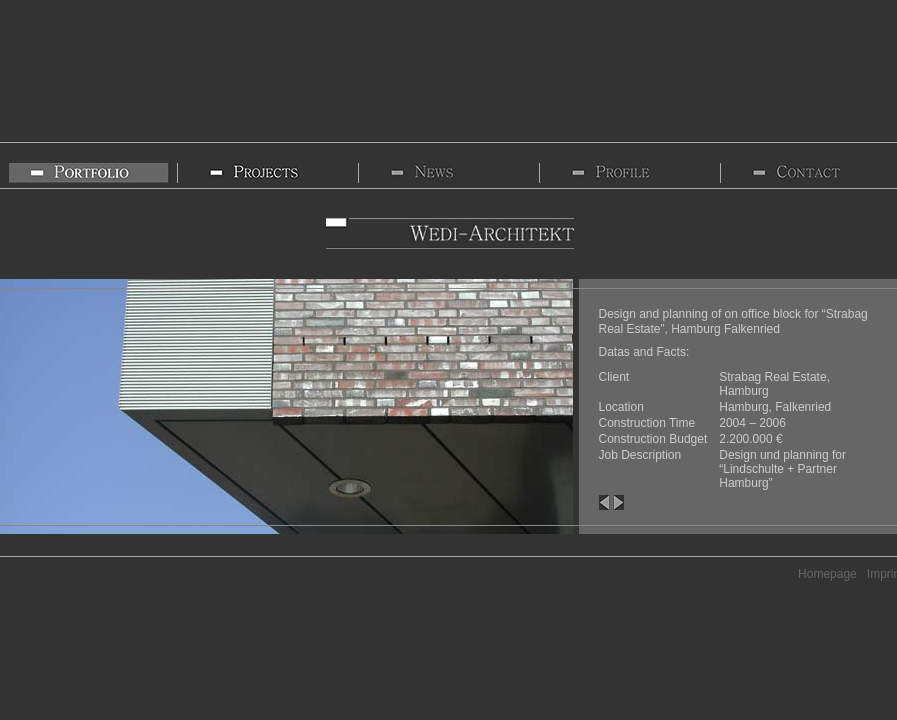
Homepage (827, 574)
